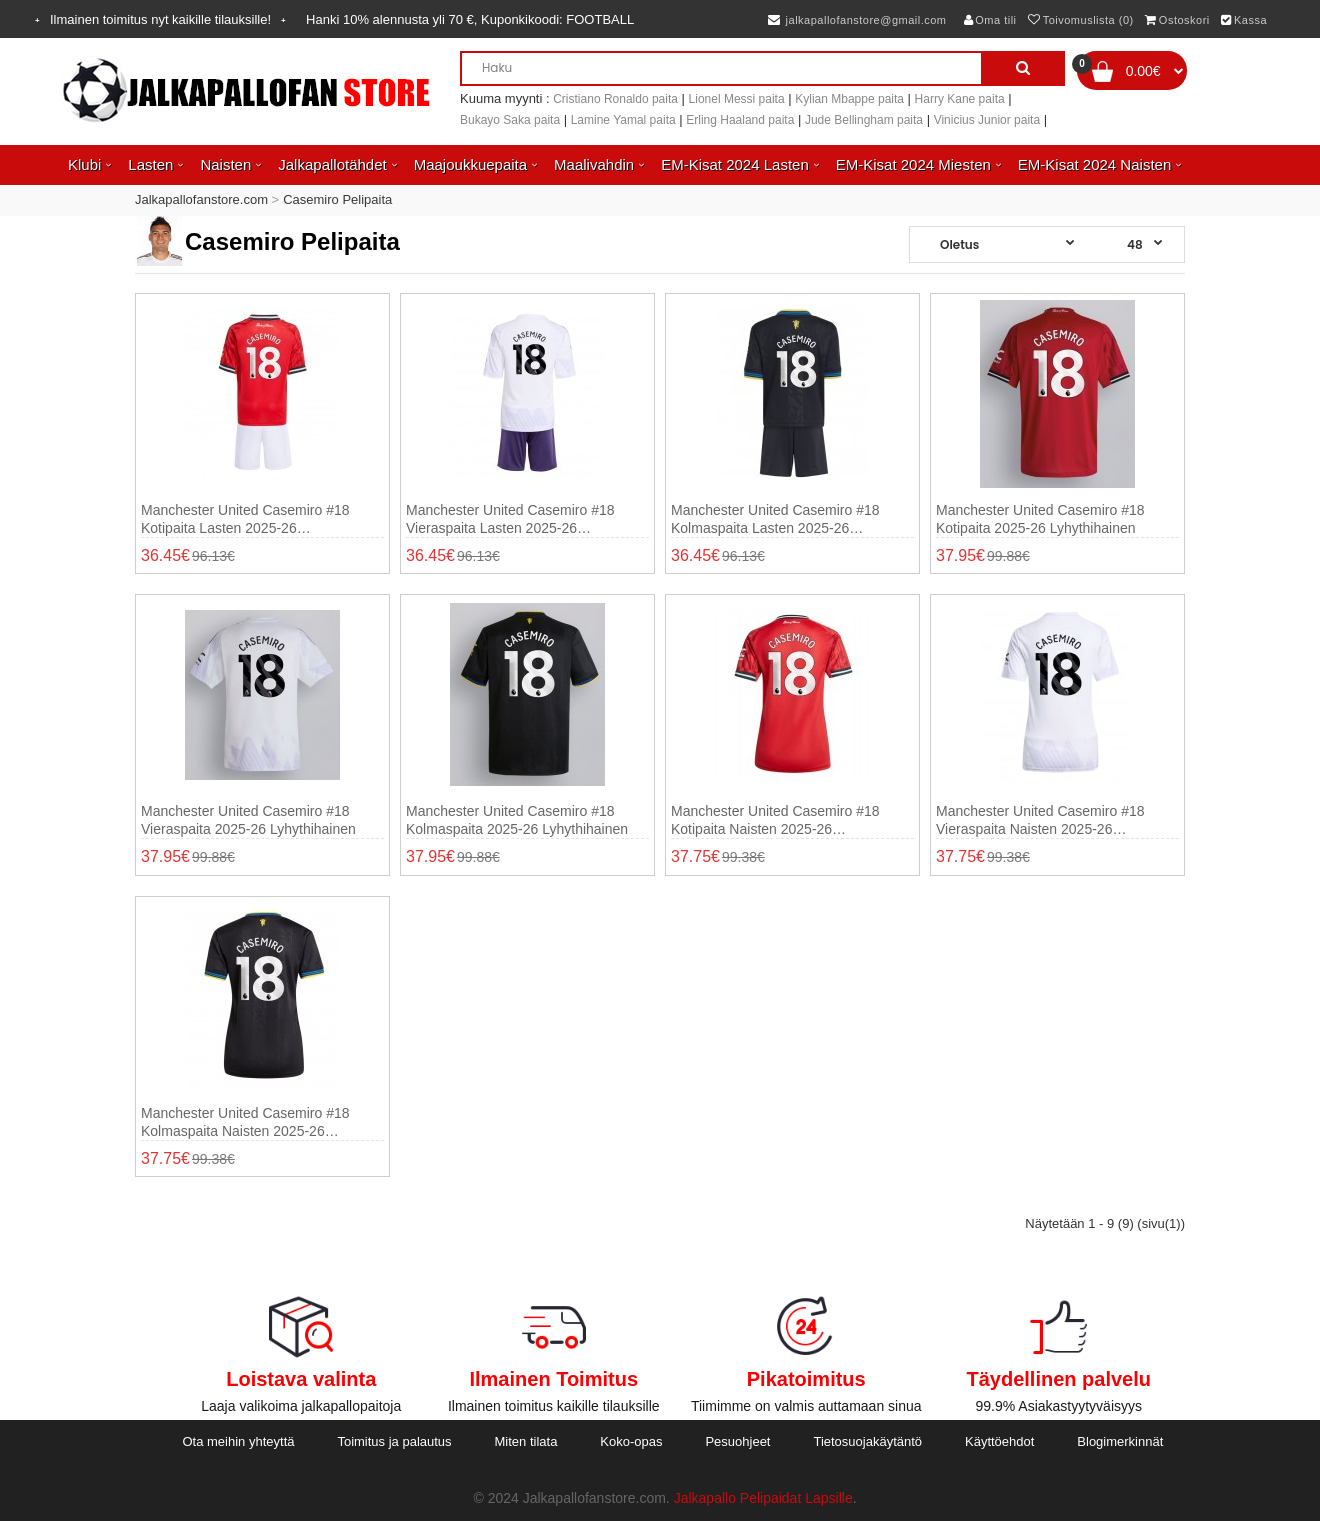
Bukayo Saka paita (510, 120)
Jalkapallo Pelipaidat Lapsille (763, 1498)
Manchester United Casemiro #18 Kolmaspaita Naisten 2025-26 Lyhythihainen (245, 1122)
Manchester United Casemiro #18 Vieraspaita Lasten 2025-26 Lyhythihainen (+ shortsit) (510, 519)
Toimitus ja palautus (394, 1441)
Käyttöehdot (999, 1441)
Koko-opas (631, 1441)
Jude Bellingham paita (864, 120)
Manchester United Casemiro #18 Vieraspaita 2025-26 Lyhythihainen (248, 820)
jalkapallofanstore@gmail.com (857, 20)
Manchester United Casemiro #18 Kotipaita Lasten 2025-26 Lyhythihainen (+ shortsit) (245, 519)
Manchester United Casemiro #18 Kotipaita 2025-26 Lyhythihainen (1040, 519)
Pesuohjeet (737, 1441)
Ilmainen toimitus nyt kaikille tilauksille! (160, 19)
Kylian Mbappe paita (849, 99)
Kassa (1244, 20)
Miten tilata (526, 1441)
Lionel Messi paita (737, 99)
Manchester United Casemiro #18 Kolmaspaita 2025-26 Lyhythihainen (517, 820)
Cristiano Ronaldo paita (615, 99)
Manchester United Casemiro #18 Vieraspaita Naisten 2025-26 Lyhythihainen (1040, 820)
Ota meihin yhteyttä (238, 1441)
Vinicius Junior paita (987, 120)
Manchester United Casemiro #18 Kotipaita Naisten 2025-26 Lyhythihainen (775, 820)
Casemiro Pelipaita (337, 199)
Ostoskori (1177, 20)
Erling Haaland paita (740, 120)
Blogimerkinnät (1120, 1441)
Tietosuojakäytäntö (867, 1441)
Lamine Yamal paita (623, 120)
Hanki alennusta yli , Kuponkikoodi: (470, 19)
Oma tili (990, 20)
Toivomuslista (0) (1081, 20)
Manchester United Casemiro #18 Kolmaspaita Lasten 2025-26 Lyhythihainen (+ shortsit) (775, 519)
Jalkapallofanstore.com (201, 199)
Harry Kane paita (960, 99)
